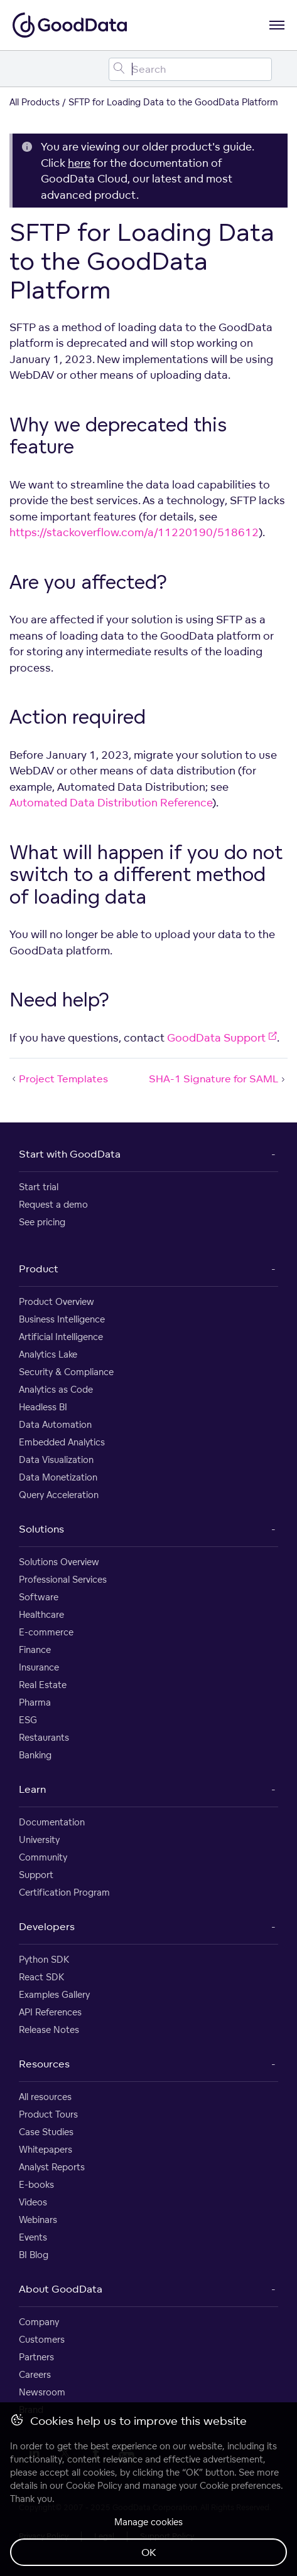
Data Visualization (56, 1459)
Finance (35, 1649)
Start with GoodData (70, 1154)
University (39, 1839)
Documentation (52, 1822)
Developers (47, 1926)
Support (36, 1874)
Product (38, 1268)
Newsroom (42, 2392)
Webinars (38, 2219)
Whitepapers (45, 2149)
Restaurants (44, 1737)
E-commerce (46, 1632)
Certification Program (64, 1892)
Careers (35, 2374)
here (79, 162)
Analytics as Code (56, 1389)
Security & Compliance (66, 1371)
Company (39, 2321)
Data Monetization (58, 1477)
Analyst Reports (52, 2167)
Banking (35, 1755)
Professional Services (63, 1579)
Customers (42, 2339)
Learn (32, 1789)
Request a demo (53, 1204)
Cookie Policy (94, 2485)
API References (50, 2012)
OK (148, 2552)
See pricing (42, 1222)
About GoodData (60, 2289)
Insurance (39, 1667)
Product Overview (56, 1301)
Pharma (35, 1702)
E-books (36, 2184)
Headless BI (43, 1406)
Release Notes (49, 2029)
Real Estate (43, 1684)
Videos (33, 2202)
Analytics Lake (48, 1354)
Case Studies (46, 2131)
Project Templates (58, 1078)
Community (43, 1857)
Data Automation (55, 1424)
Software (38, 1597)
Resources (44, 2063)
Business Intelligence (62, 1319)
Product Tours (48, 2114)
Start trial (38, 1186)
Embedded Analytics (62, 1442)
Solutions (41, 1529)
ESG (28, 1719)
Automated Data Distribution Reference (110, 802)
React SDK (41, 1977)
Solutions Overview (59, 1561)
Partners (36, 2357)
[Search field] (190, 69)
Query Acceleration (59, 1494)
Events (33, 2237)
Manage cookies (148, 2521)
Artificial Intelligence (61, 1336)
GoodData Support (222, 1037)
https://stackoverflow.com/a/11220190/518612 (134, 532)
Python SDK (44, 1959)
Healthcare (41, 1614)
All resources (45, 2096)
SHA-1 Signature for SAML (218, 1078)
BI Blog (33, 2254)
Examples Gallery (54, 1994)
